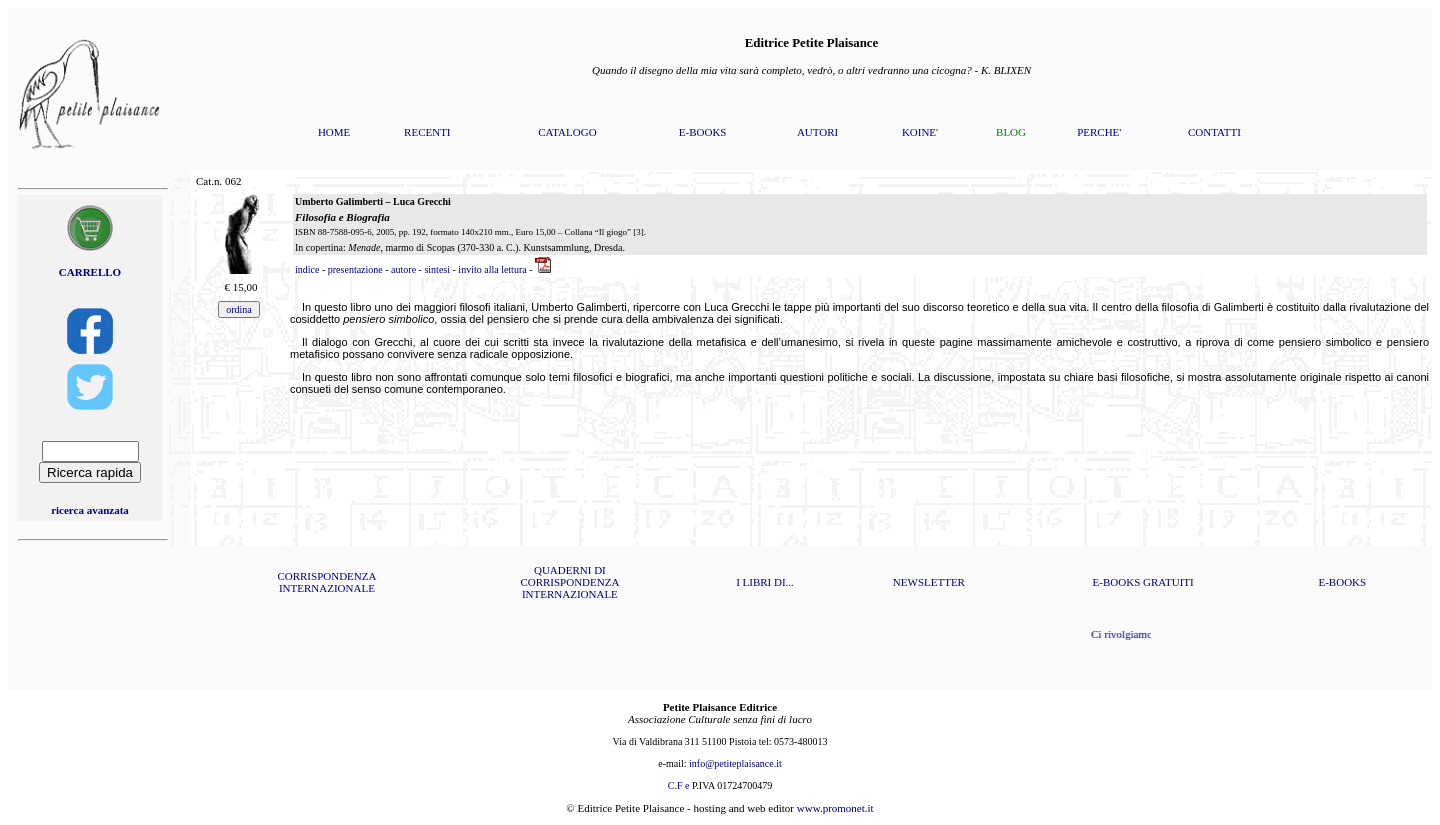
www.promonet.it (835, 808)
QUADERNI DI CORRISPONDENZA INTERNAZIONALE (569, 582)
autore (403, 269)
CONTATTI (1214, 132)
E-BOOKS (703, 132)
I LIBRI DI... (765, 582)
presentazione (355, 269)
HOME (334, 132)
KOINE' (920, 132)
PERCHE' (1099, 132)
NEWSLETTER (929, 582)
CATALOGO (567, 132)
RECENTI (427, 132)
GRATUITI (1168, 582)
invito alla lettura (492, 269)
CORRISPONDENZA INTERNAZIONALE (326, 582)
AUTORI (817, 132)
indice (307, 269)
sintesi (437, 269)
